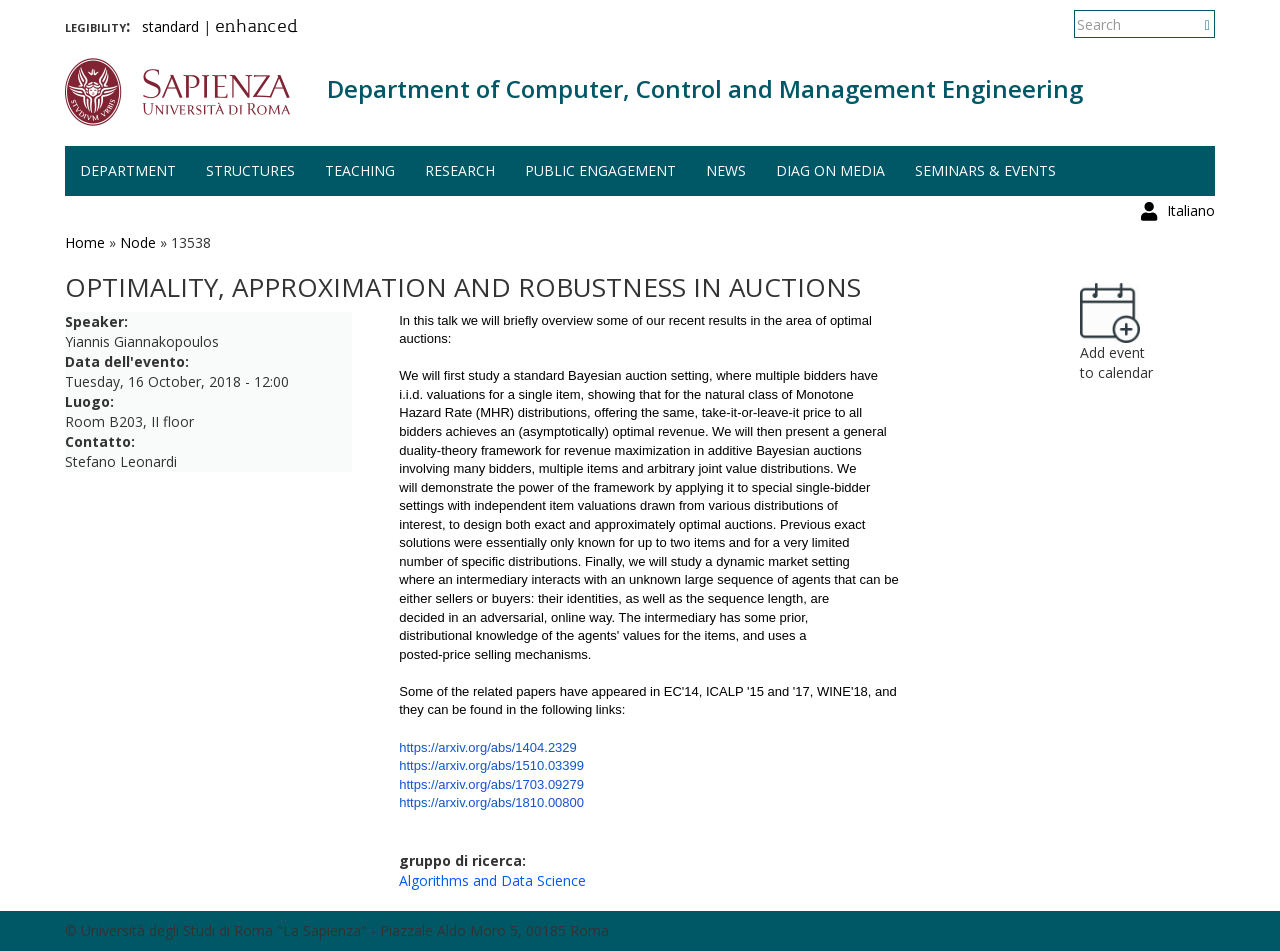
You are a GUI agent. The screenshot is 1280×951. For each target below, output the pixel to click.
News (726, 170)
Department (128, 170)
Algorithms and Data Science (492, 880)
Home (85, 242)
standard (170, 26)
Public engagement (600, 170)
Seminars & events (985, 170)
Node (138, 242)
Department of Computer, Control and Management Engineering (705, 88)
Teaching (360, 170)
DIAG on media (830, 170)
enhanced (256, 28)
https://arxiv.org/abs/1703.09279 (491, 784)
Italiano (1191, 24)
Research (460, 170)
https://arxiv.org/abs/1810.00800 (491, 802)
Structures (250, 170)
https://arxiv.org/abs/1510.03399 (491, 765)
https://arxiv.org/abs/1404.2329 (488, 747)
